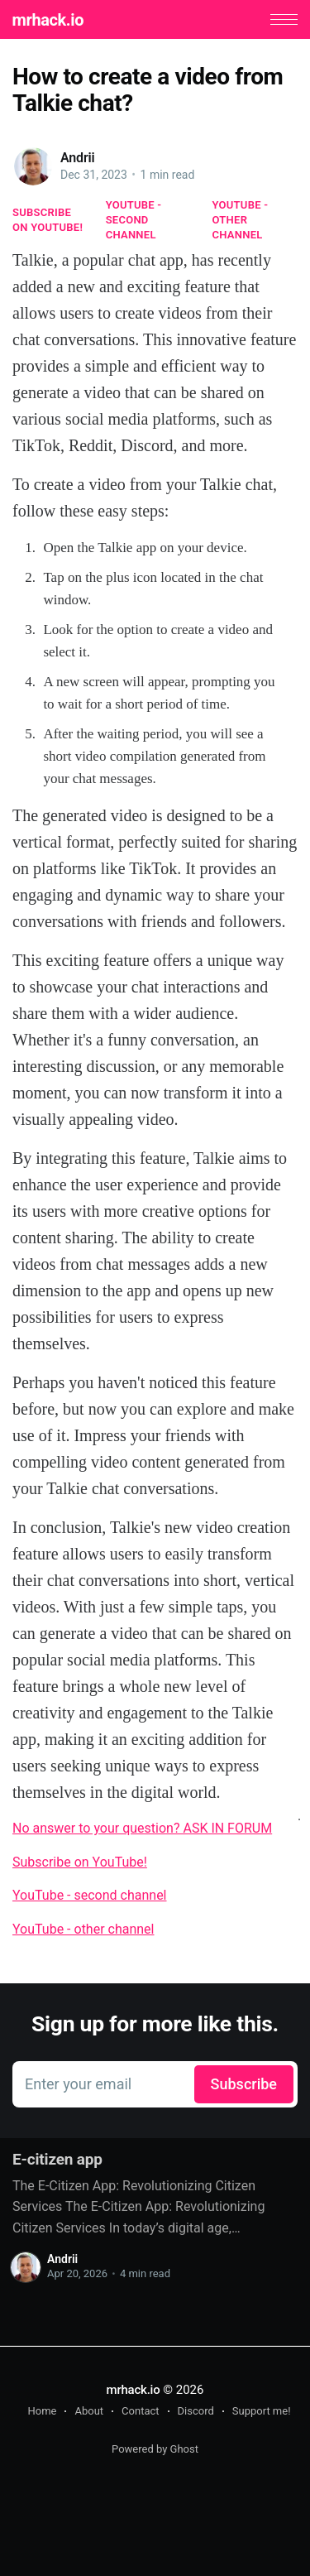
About (88, 2411)
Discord (196, 2411)
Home (41, 2411)
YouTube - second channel (134, 220)
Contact (140, 2411)
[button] (284, 19)
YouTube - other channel (240, 220)
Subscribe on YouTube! (47, 219)
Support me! (261, 2411)
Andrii (77, 158)
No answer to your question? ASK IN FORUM (142, 1828)
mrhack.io (47, 20)
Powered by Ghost (155, 2449)
